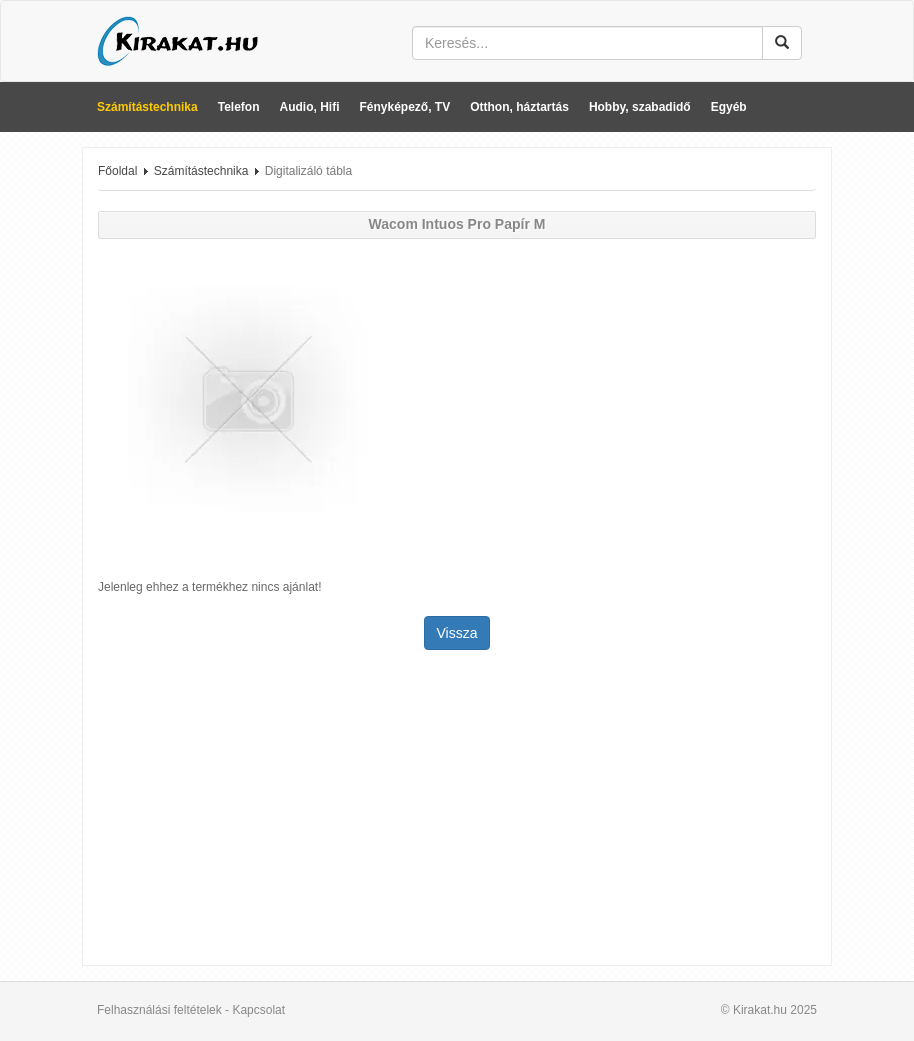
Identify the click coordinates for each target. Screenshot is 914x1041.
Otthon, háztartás (519, 107)
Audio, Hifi (310, 107)
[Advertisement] (457, 810)
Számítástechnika (147, 107)
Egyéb (729, 107)
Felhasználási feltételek (159, 1010)
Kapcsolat (258, 1010)
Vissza (457, 633)
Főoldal (117, 171)
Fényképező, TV (405, 107)
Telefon (239, 107)
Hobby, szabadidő (640, 107)
